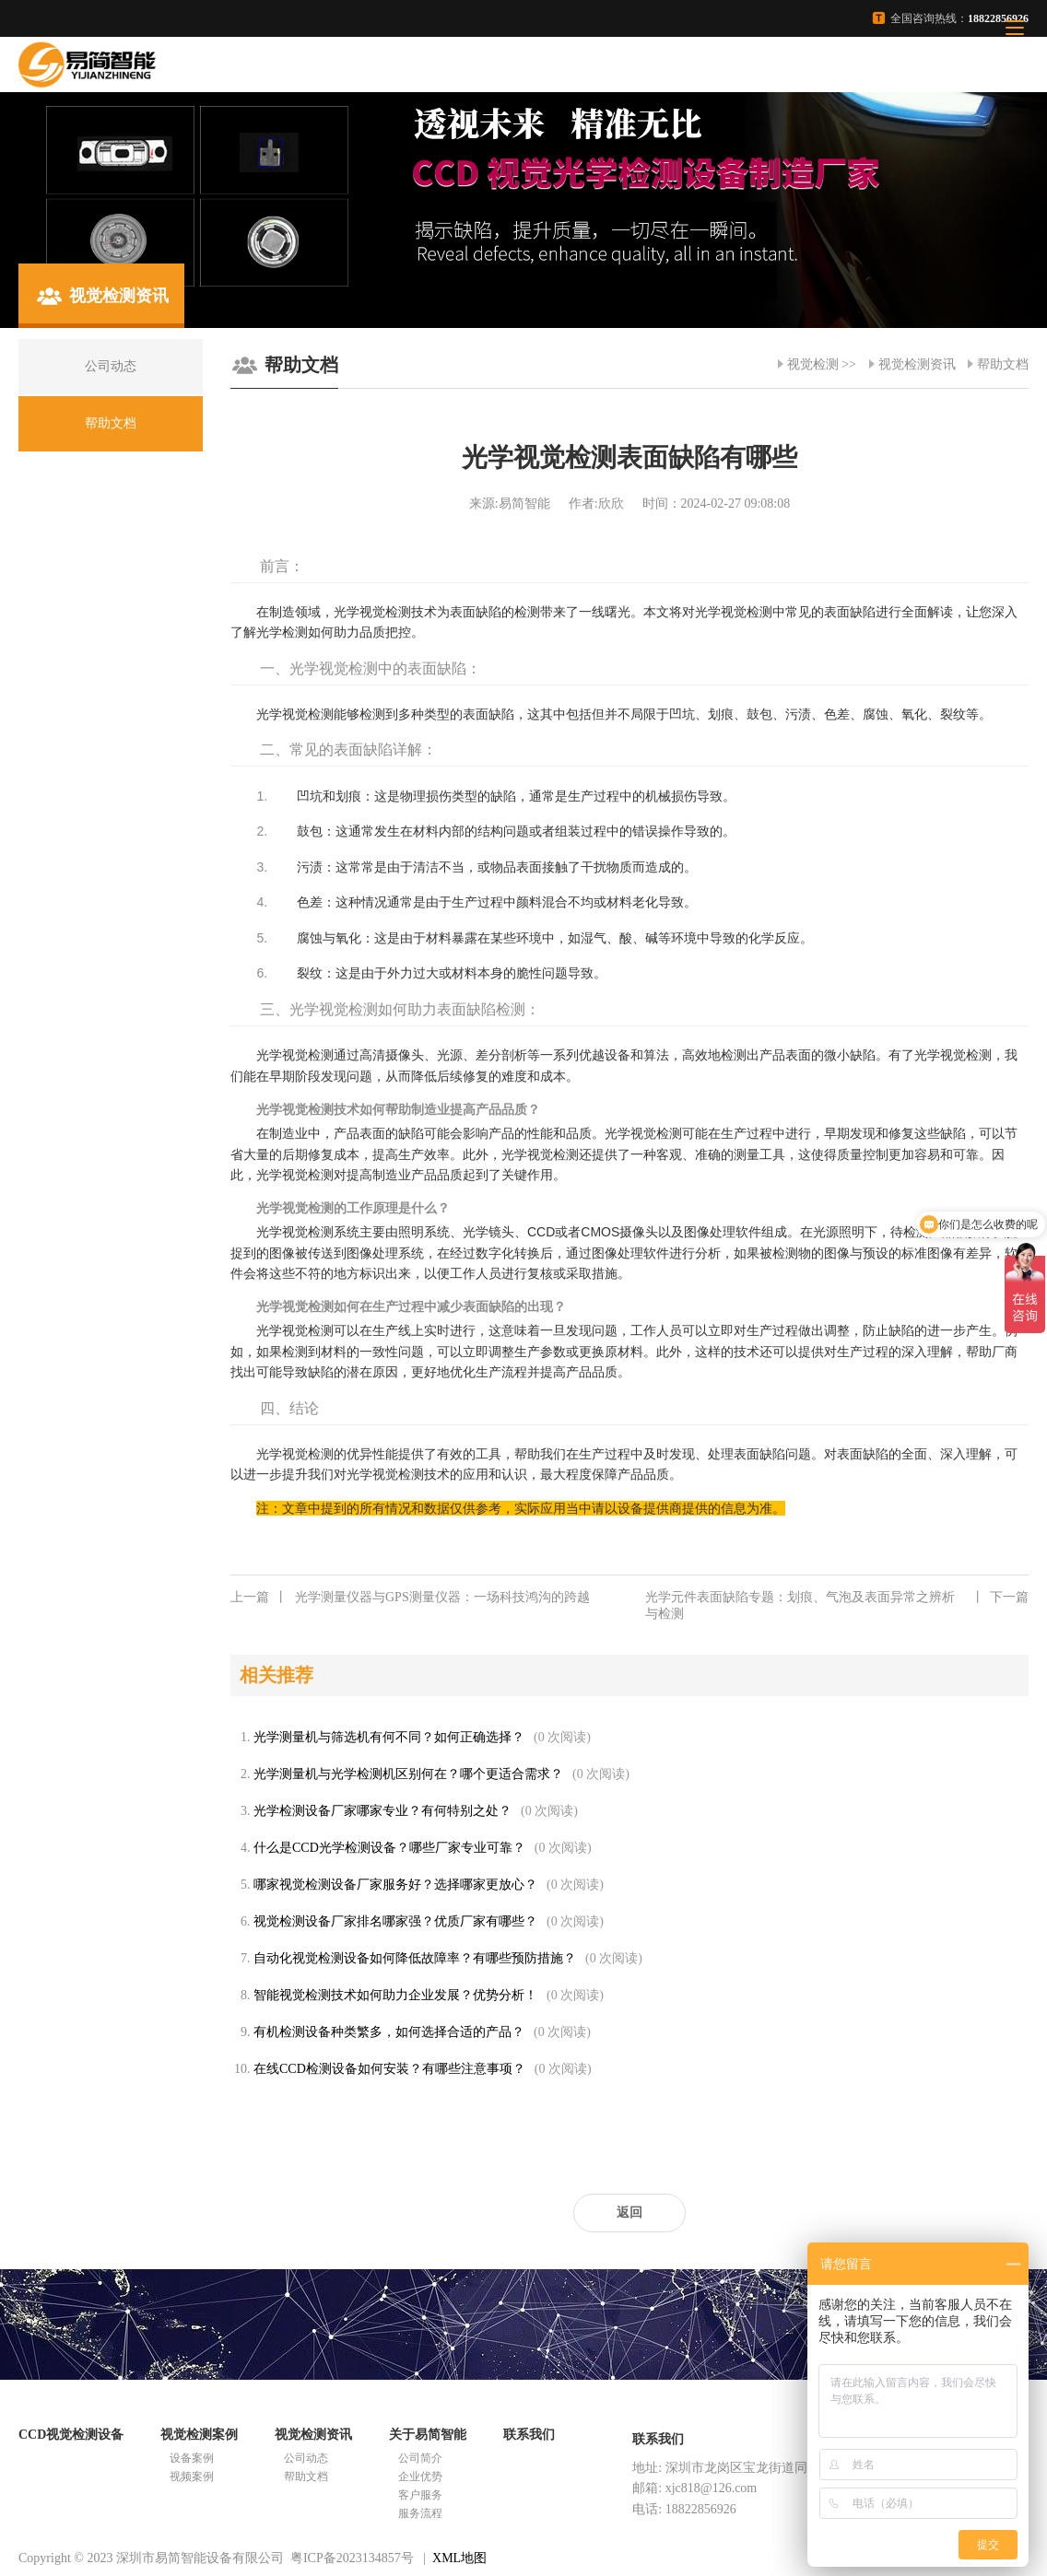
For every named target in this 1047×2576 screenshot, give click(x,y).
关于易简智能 (427, 2434)
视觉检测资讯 (917, 364)
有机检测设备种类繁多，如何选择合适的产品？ (388, 2032)
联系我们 (529, 2434)
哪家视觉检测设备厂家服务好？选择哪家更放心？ (395, 1884)
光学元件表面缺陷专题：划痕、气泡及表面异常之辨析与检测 (837, 1605)
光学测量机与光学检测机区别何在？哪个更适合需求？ (408, 1774)
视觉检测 (813, 364)
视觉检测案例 (199, 2434)
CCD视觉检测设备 (71, 2434)
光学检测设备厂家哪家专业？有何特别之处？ (382, 1811)
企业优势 (420, 2476)
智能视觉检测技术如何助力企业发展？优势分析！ (395, 1995)
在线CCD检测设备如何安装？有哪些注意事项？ (389, 2069)
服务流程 (420, 2513)
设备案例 (192, 2458)
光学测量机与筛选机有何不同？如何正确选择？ (388, 1737)
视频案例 (192, 2476)
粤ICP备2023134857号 (352, 2558)
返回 (629, 2212)
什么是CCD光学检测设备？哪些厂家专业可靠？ (389, 1848)
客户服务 (420, 2494)
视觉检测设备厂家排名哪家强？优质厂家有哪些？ (395, 1921)
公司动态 (306, 2458)
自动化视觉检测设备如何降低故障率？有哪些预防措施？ (414, 1958)
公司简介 (420, 2458)
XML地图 (459, 2558)
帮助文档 (1003, 364)
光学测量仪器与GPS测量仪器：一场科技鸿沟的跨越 (410, 1597)
